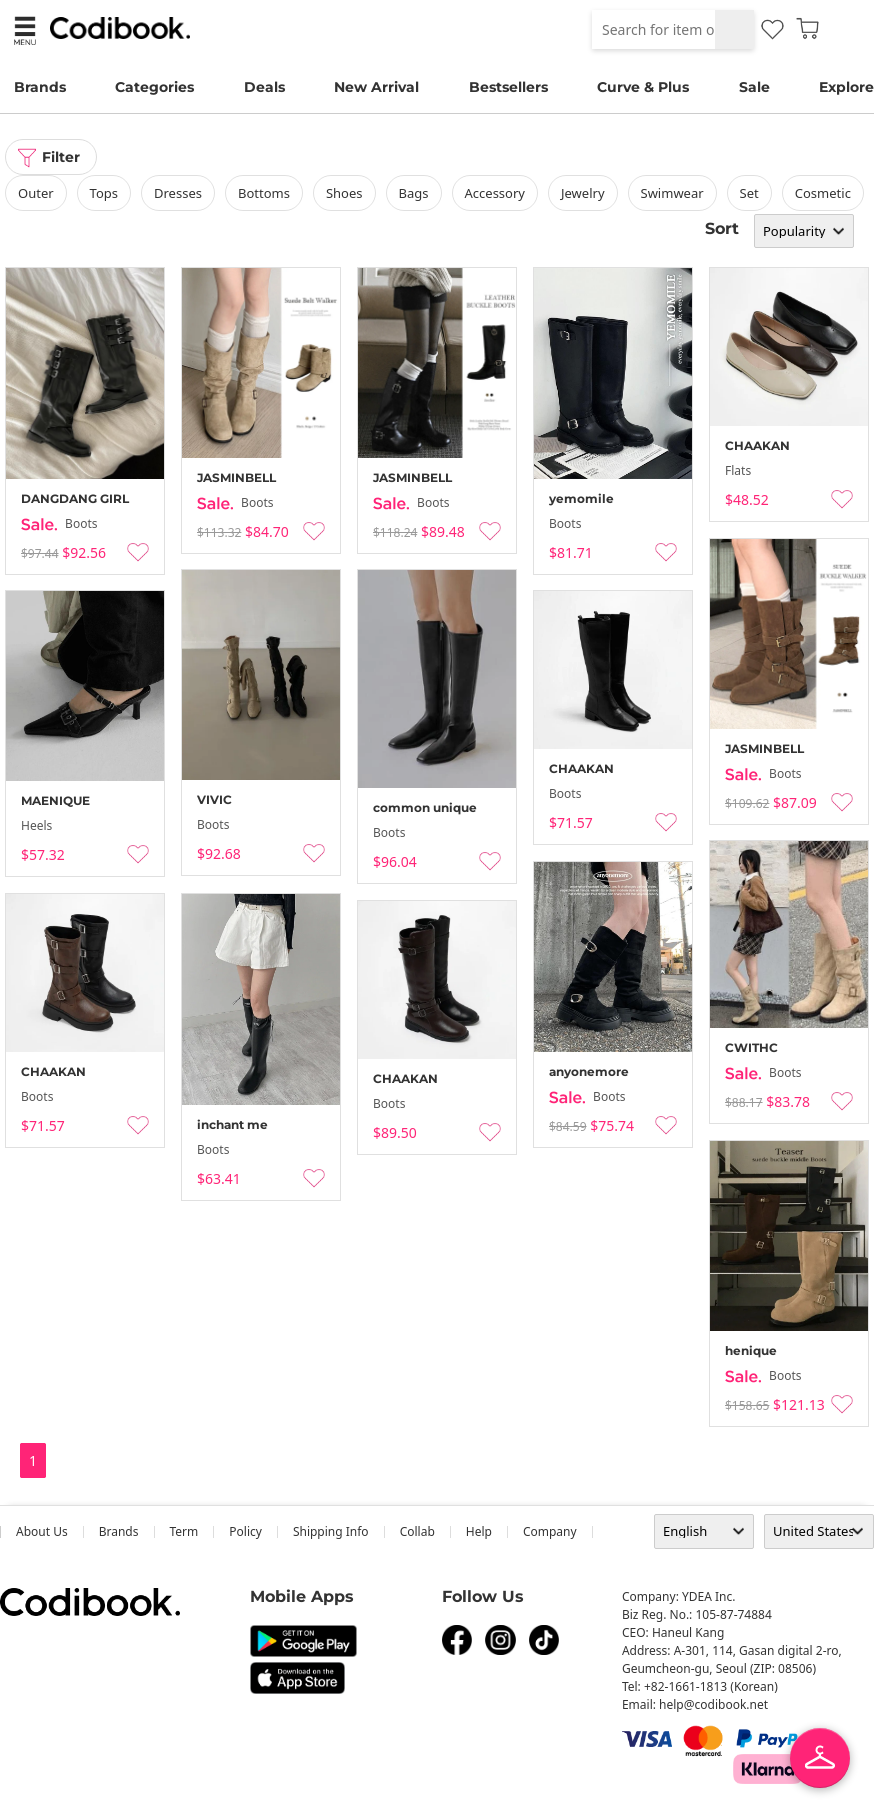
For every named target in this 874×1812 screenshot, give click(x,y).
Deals (264, 87)
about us (42, 1531)
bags (414, 193)
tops (104, 193)
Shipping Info (331, 1531)
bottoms (264, 193)
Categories (154, 87)
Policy (245, 1531)
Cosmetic (823, 193)
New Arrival (376, 87)
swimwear (672, 193)
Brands (40, 87)
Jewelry (583, 193)
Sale (754, 87)
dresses (178, 193)
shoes (344, 193)
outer (36, 193)
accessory (495, 193)
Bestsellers (508, 87)
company (550, 1531)
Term (184, 1531)
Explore (846, 87)
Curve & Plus (643, 87)
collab (417, 1531)
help (479, 1531)
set (749, 193)
